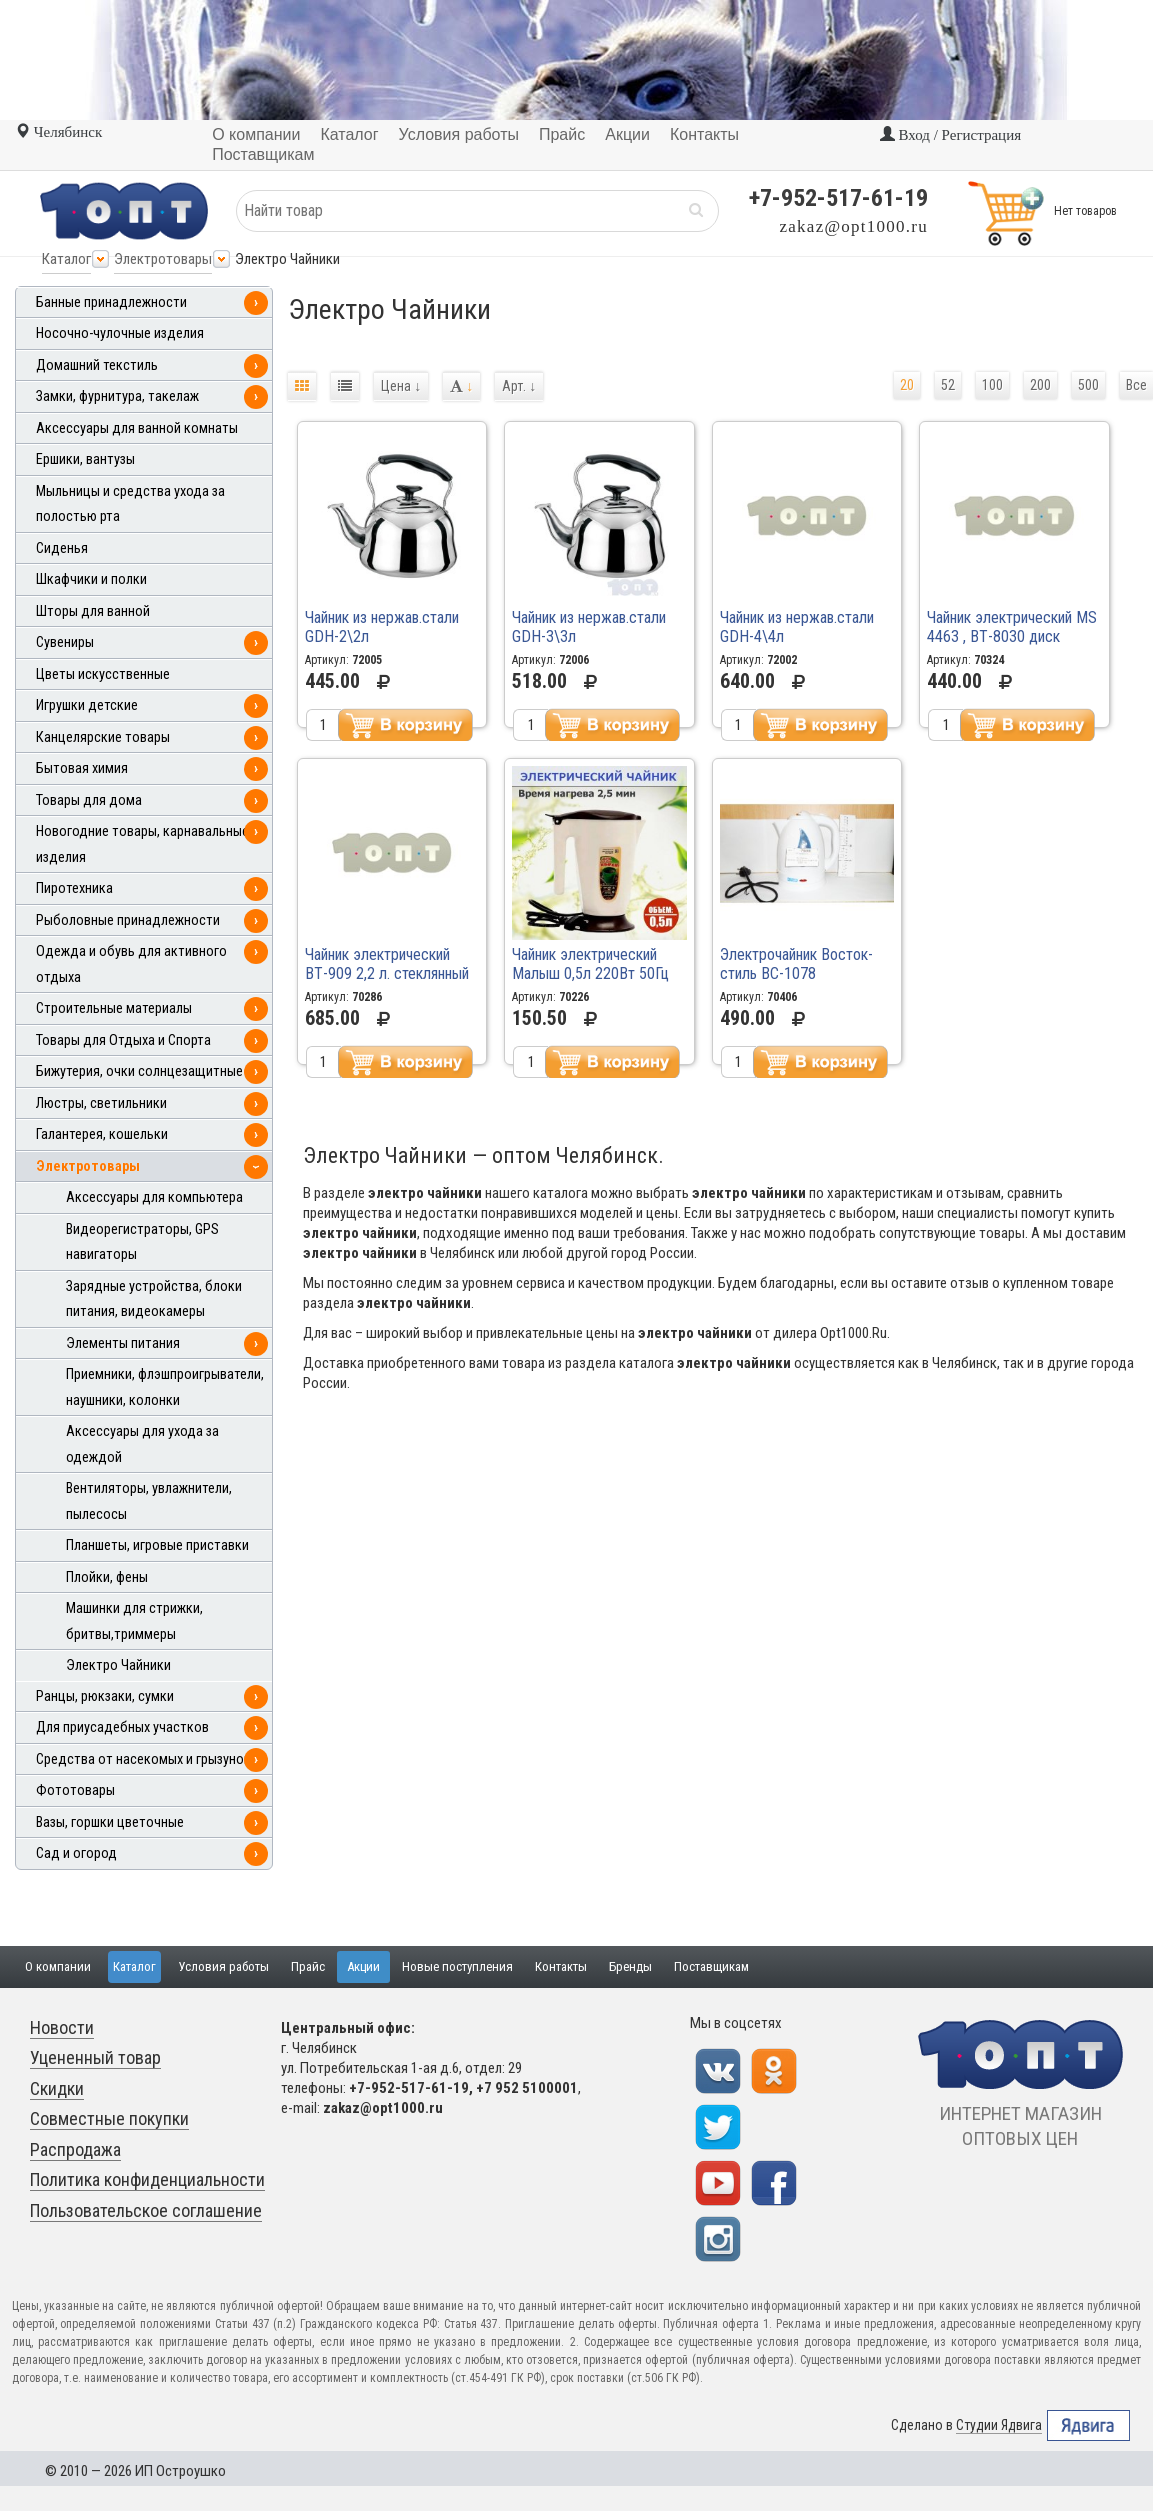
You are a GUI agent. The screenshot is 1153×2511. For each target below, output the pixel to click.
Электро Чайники (118, 1665)
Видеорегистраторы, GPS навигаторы (142, 1242)
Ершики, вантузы (85, 459)
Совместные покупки (109, 2118)
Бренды (630, 1966)
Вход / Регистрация (950, 135)
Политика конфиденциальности (147, 2179)
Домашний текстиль (97, 365)
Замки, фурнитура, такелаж (117, 396)
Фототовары (75, 1790)
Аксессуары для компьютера (154, 1197)
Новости (62, 2027)
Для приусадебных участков (122, 1727)
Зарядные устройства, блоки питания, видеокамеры (154, 1299)
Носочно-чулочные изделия (120, 333)
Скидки (57, 2088)
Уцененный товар (95, 2057)
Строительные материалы (114, 1008)
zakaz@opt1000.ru (854, 226)
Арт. (519, 386)
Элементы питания (123, 1343)
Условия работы (223, 1966)
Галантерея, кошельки (102, 1134)
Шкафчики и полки (91, 579)
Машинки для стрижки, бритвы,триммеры (134, 1621)
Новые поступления (457, 1966)
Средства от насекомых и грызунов (143, 1759)
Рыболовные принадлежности (128, 920)
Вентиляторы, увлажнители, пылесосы (149, 1501)
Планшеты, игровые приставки (157, 1545)
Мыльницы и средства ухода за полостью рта (130, 504)
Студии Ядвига (999, 2425)
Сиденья (62, 548)
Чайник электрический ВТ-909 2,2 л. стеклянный (387, 964)
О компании (58, 1966)
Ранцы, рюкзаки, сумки (105, 1696)
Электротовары (163, 259)
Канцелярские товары (103, 737)
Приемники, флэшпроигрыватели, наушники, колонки (165, 1387)
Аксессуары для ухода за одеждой (142, 1444)
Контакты (561, 1966)
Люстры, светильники (101, 1103)
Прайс (308, 1966)
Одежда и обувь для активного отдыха (131, 964)
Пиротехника (74, 888)
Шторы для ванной (93, 611)
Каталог (66, 259)
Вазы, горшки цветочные (110, 1822)
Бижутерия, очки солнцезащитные (139, 1071)
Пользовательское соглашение (146, 2210)
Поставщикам (711, 1966)
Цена (401, 386)
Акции (363, 1966)
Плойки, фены (107, 1577)
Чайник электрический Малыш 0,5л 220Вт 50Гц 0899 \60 (590, 973)
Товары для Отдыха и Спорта (123, 1040)
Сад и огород (76, 1853)
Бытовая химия (82, 768)
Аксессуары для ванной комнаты (137, 428)
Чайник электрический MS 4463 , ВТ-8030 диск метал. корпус (1012, 636)
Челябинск (58, 132)
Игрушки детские (87, 705)
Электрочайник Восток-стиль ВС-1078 (796, 964)
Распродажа (75, 2149)
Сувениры (65, 642)
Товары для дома (89, 800)
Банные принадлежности (111, 302)
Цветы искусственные (103, 674)
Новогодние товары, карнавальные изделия (142, 844)
